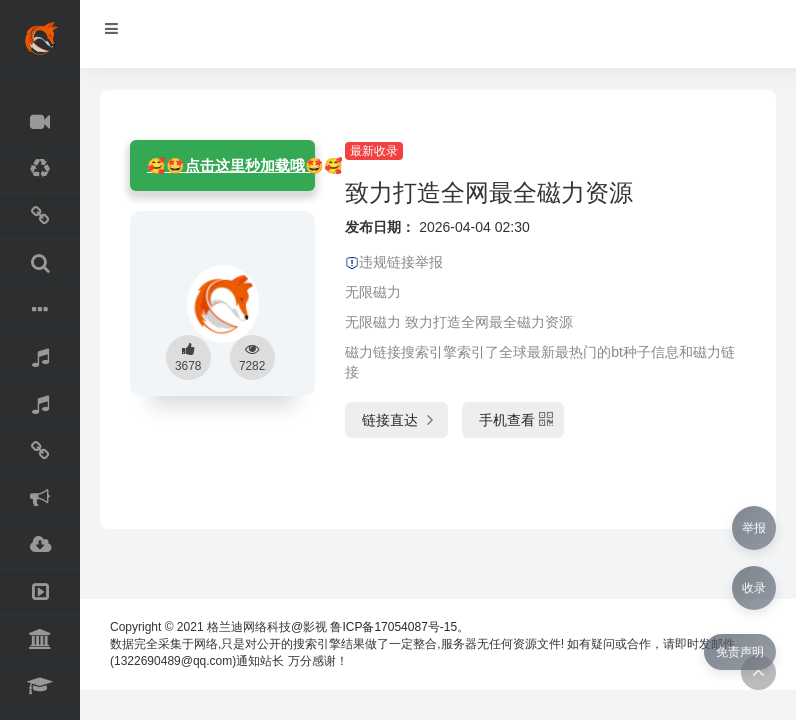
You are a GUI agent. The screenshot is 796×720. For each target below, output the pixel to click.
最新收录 (374, 151)
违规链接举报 (394, 262)
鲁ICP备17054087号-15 (393, 627)
